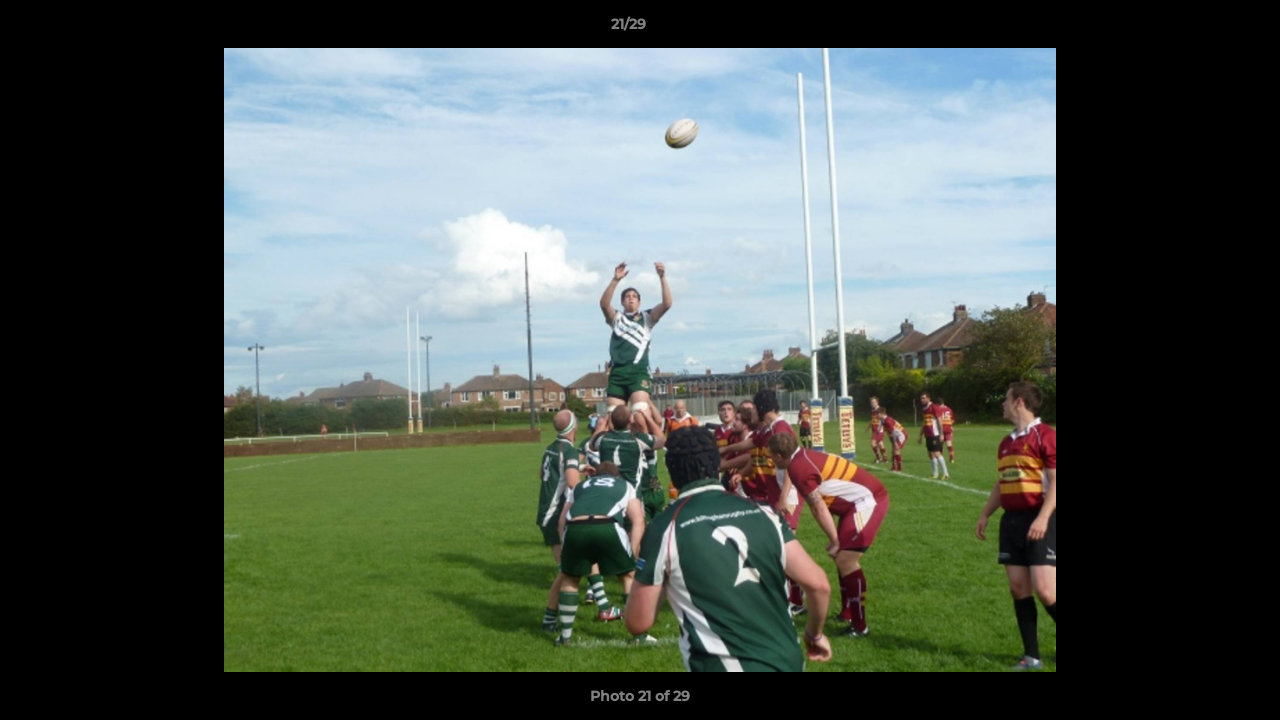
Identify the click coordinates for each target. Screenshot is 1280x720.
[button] (1196, 29)
